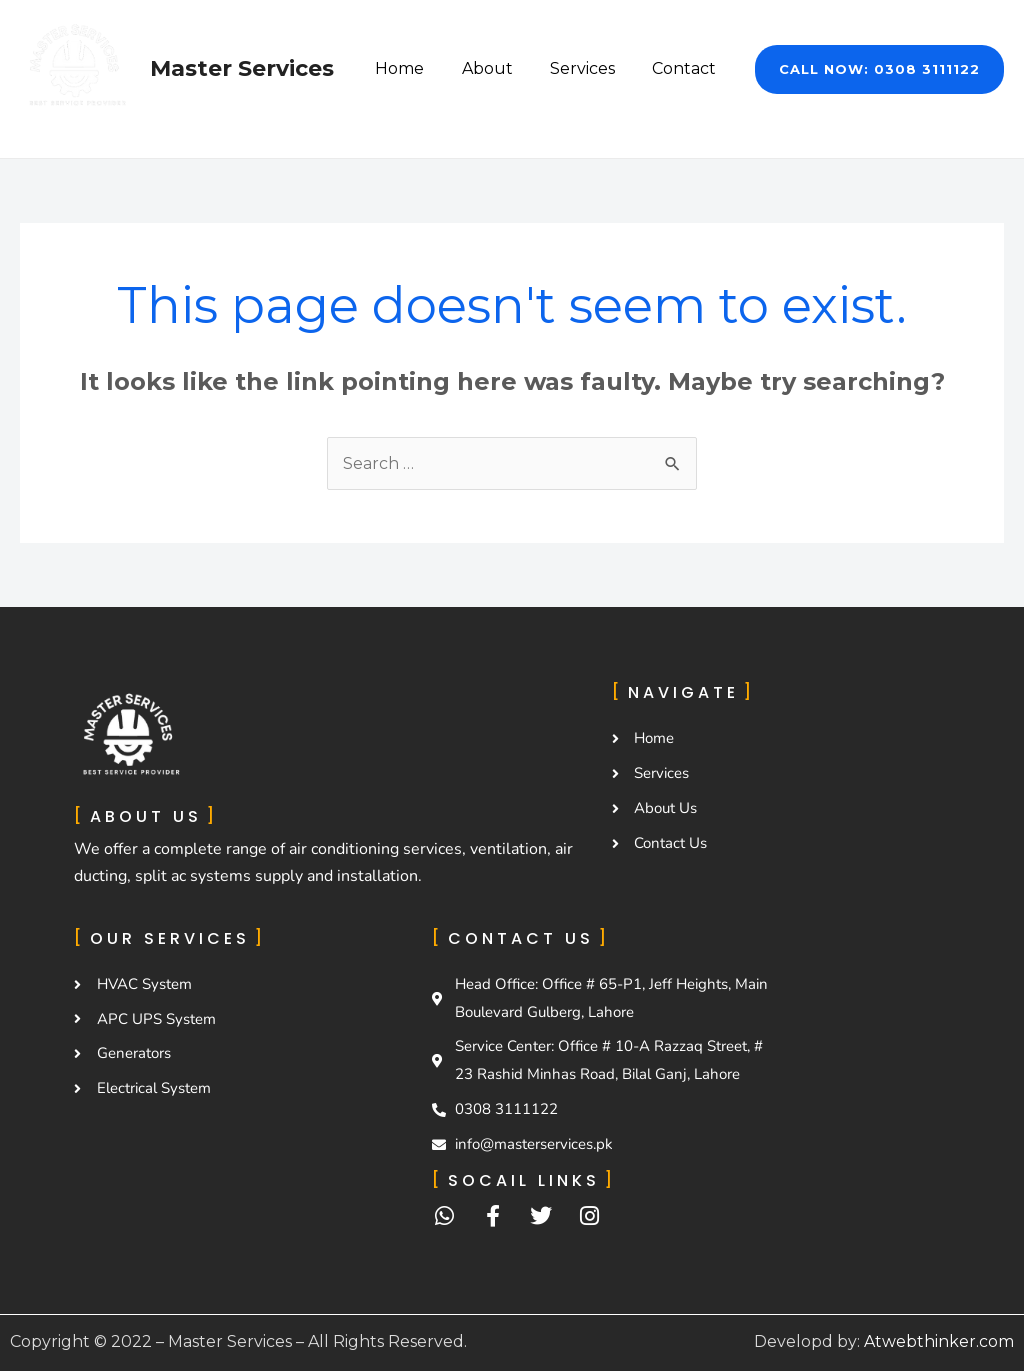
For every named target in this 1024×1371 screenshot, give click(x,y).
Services (590, 68)
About (500, 68)
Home (418, 68)
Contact (687, 68)
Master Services (242, 68)
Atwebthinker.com (939, 1341)
